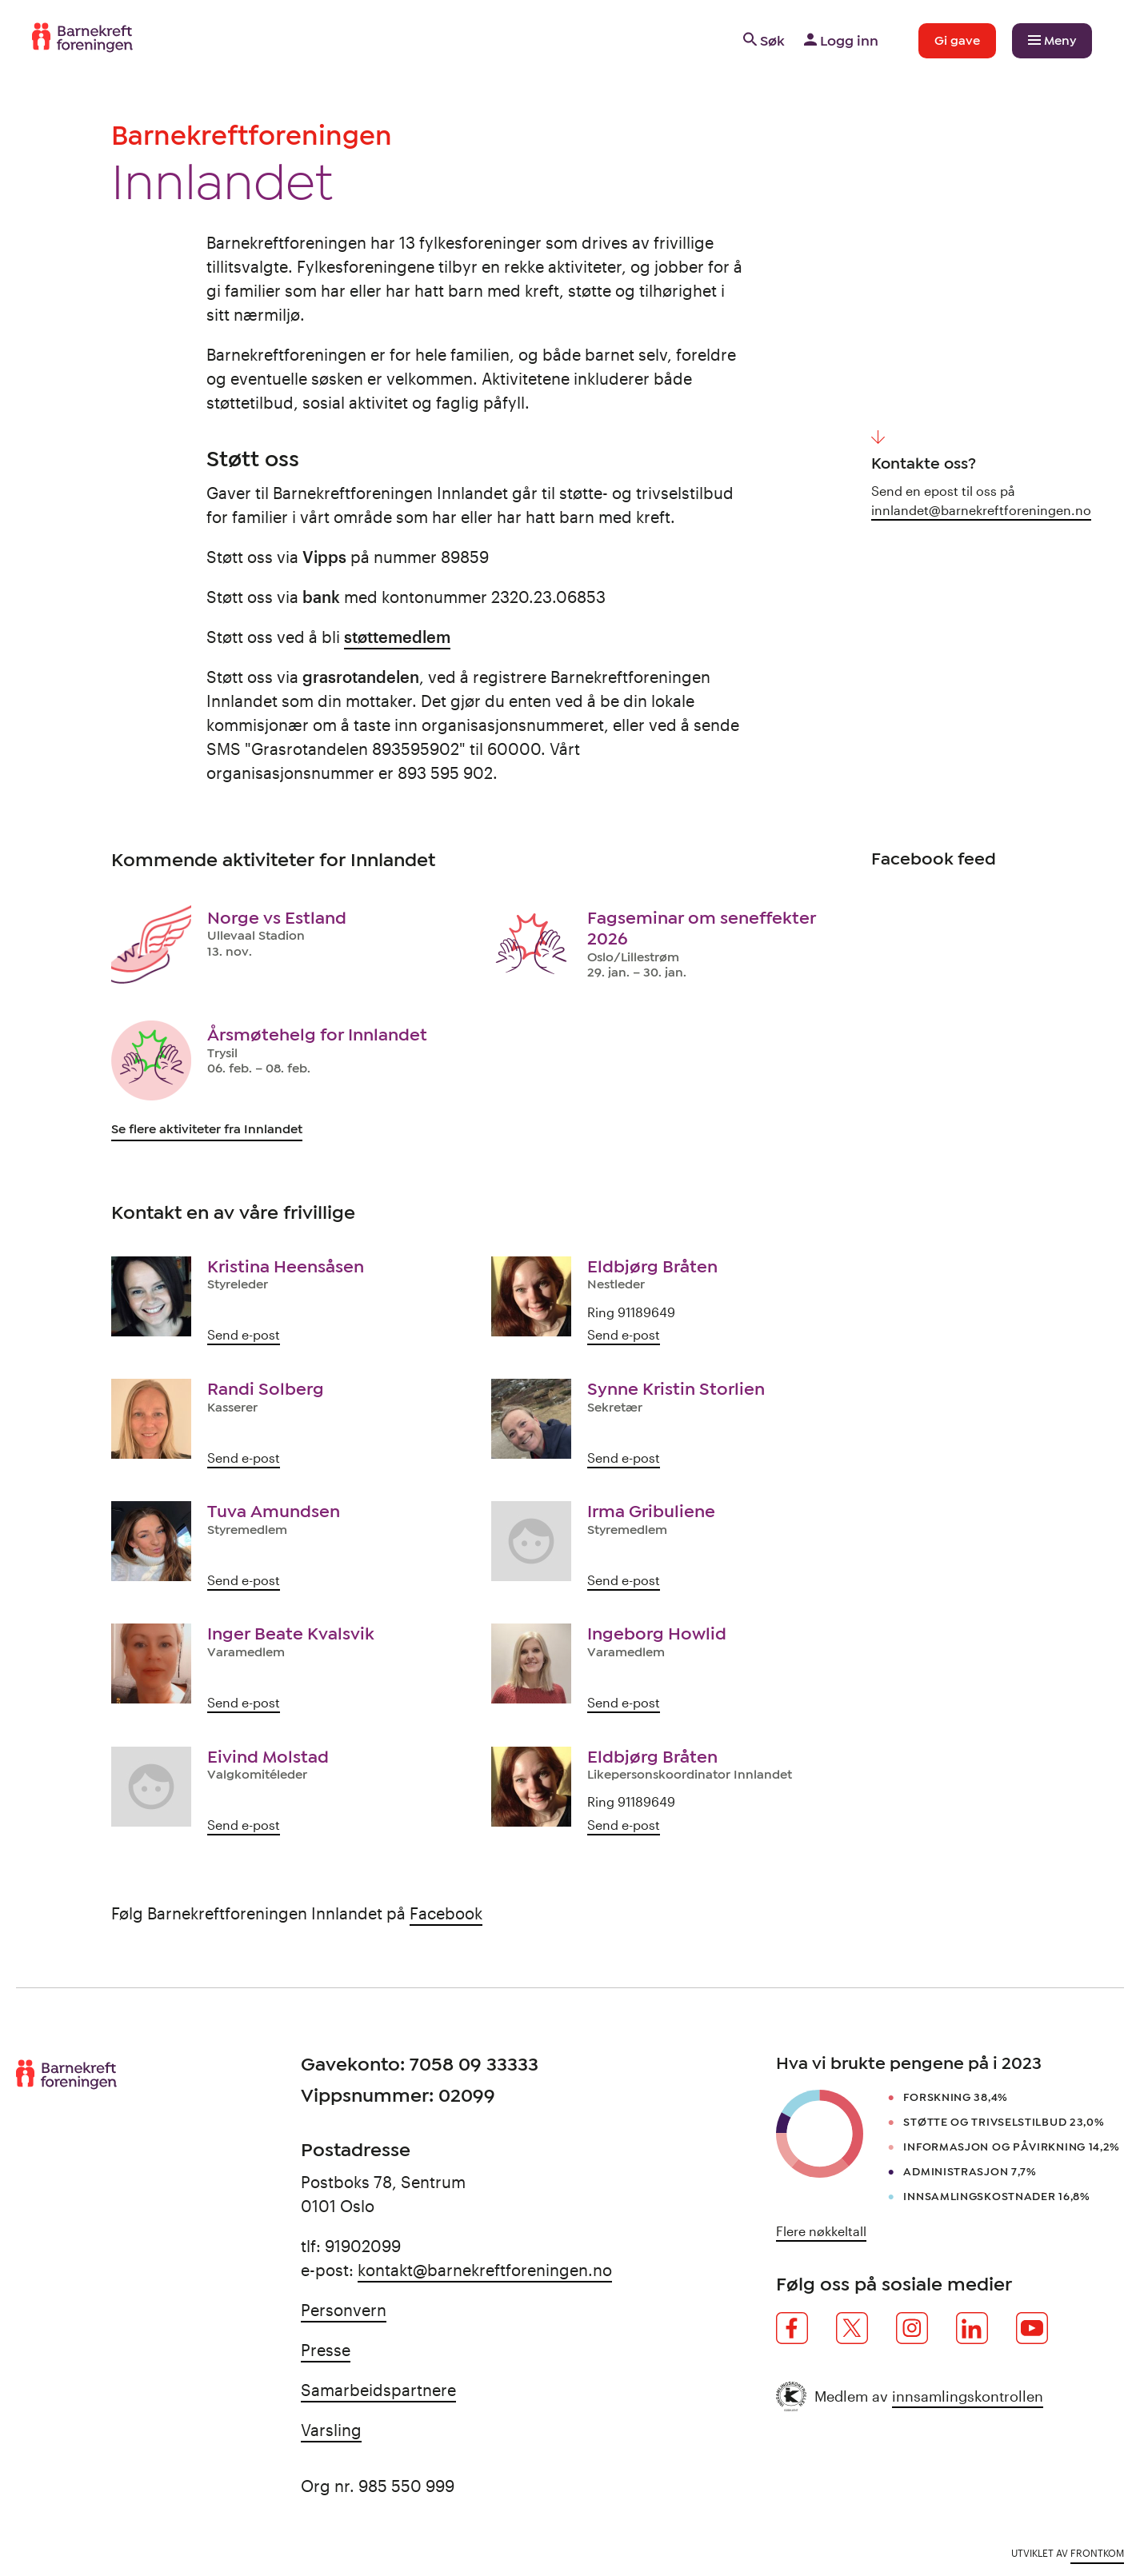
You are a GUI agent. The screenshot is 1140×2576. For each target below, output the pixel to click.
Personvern (343, 2309)
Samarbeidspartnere (378, 2389)
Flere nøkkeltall (821, 2231)
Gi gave (957, 40)
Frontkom (1097, 2552)
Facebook (446, 1913)
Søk (763, 41)
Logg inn (839, 41)
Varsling (331, 2429)
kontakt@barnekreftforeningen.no (485, 2269)
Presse (325, 2349)
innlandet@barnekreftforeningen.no (981, 509)
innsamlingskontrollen (967, 2396)
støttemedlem (397, 636)
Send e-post (243, 1334)
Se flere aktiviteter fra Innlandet (206, 1129)
